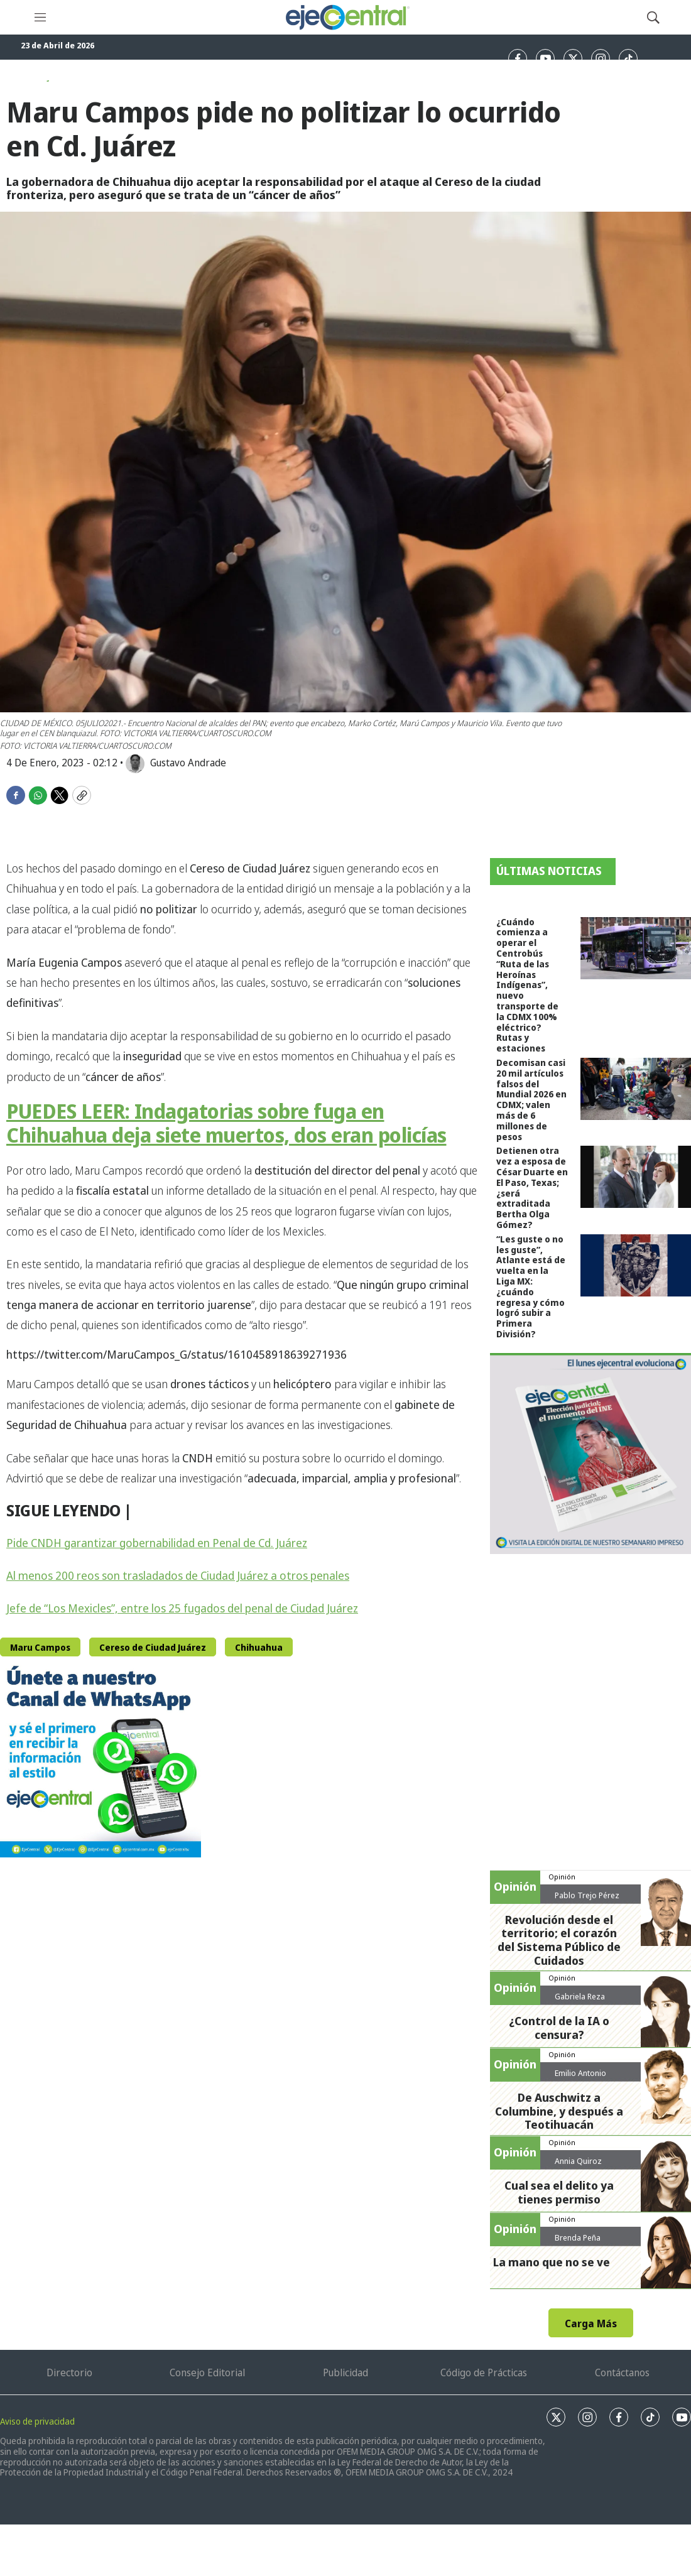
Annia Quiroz (578, 2160)
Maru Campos (40, 1647)
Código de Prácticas (483, 2372)
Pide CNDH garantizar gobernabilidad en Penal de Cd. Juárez (156, 1542)
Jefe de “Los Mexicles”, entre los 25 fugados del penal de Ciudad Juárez (182, 1608)
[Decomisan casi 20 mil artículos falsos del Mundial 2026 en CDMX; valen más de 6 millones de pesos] (635, 1089)
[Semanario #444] (590, 1453)
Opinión (561, 1876)
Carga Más (591, 2323)
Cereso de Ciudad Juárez (152, 1647)
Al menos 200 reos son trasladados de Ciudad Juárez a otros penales (177, 1575)
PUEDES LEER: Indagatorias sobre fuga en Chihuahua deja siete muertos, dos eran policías (226, 1122)
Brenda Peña (578, 2237)
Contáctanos (622, 2372)
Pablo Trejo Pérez (587, 1895)
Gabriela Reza (580, 1996)
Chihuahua (259, 1647)
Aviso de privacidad (37, 2421)
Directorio (69, 2372)
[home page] (347, 17)
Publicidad (345, 2372)
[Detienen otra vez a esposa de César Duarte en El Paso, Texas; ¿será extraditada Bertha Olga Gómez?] (635, 1177)
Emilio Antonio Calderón (580, 2078)
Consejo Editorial (207, 2372)
